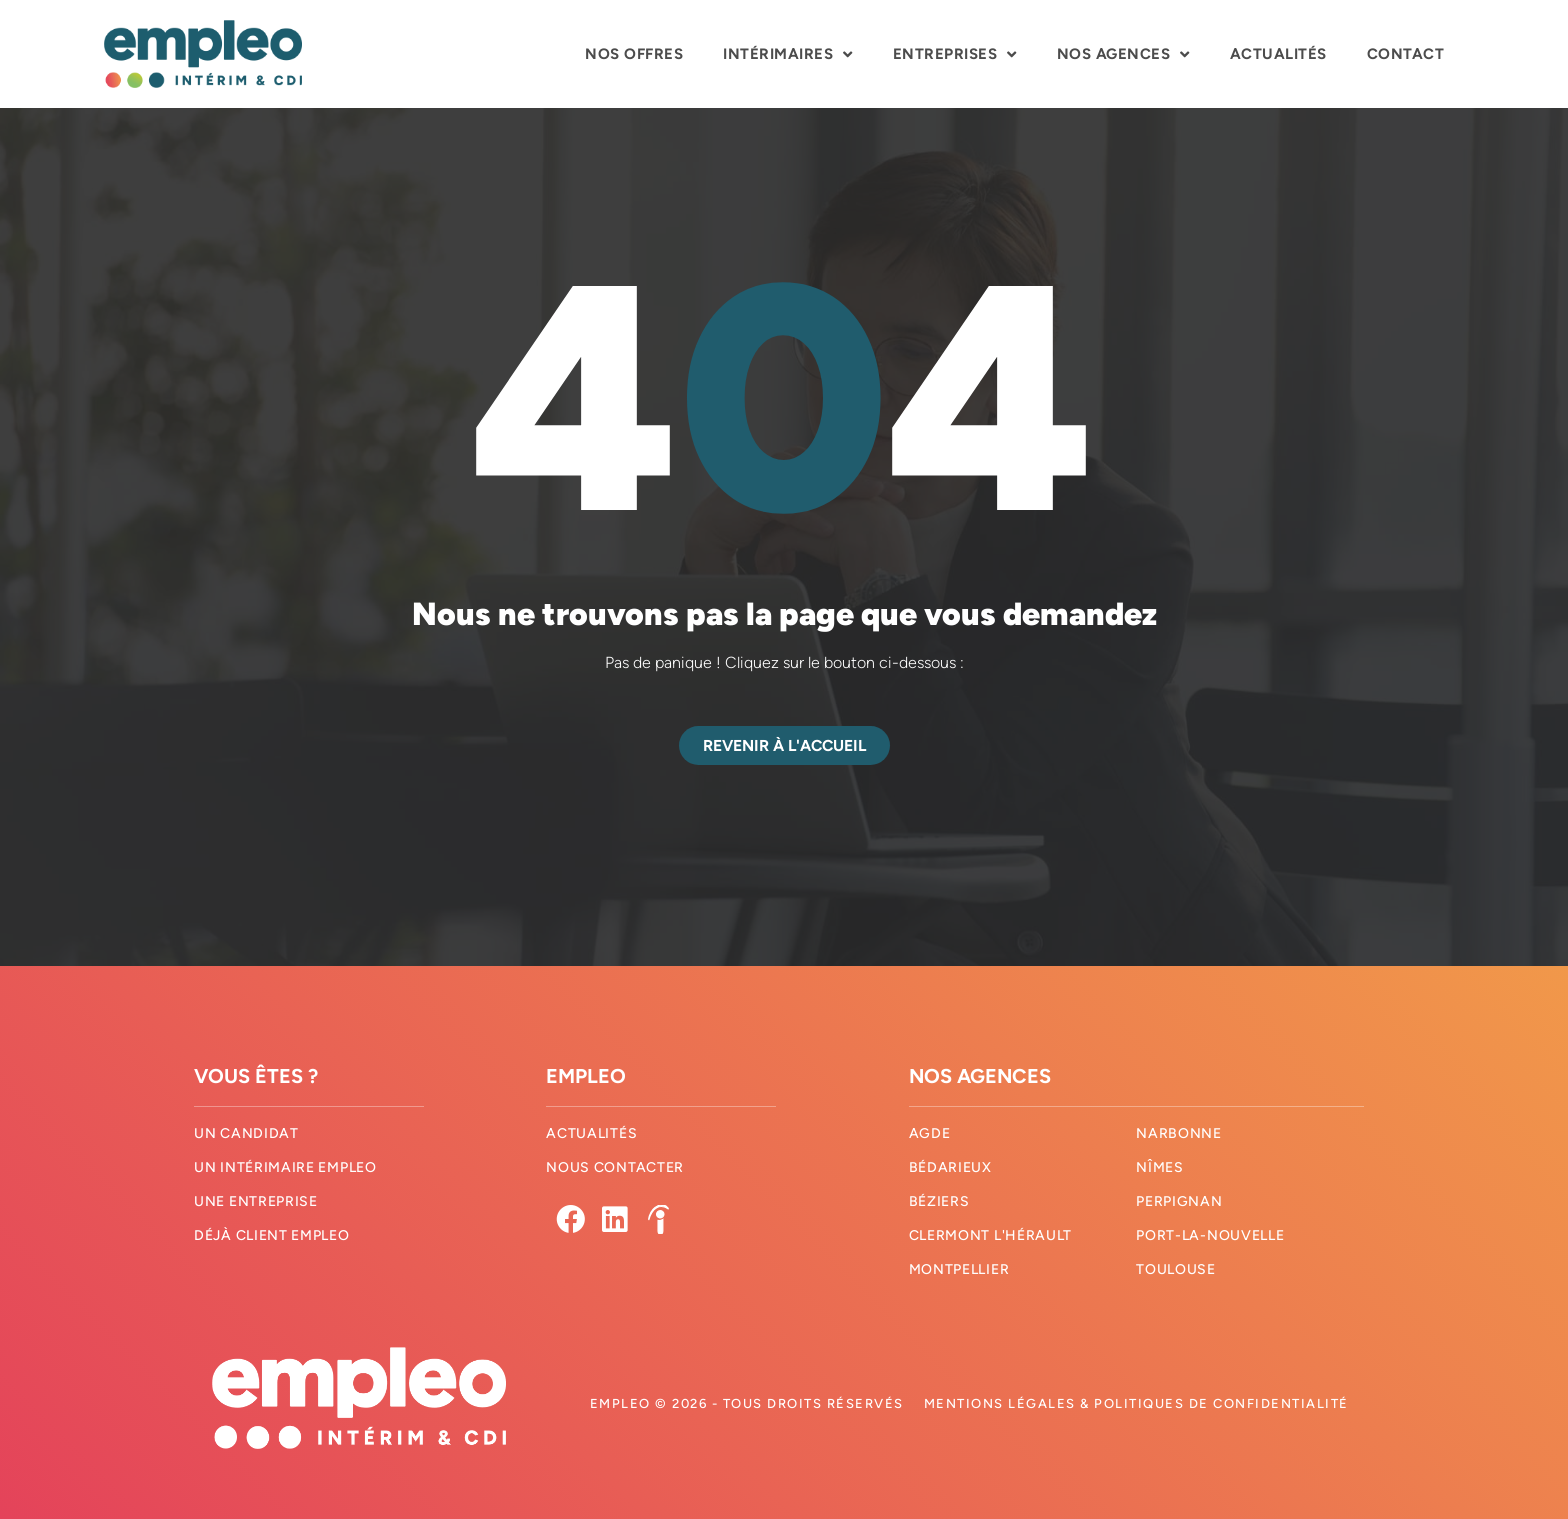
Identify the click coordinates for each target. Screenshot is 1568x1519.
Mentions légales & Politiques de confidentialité (1136, 1403)
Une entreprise (256, 1202)
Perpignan (1179, 1202)
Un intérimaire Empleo (285, 1168)
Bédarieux (950, 1168)
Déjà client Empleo (272, 1236)
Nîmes (1160, 1168)
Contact (1406, 54)
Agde (930, 1134)
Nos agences (1123, 54)
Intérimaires (788, 54)
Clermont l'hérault (991, 1236)
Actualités (1278, 54)
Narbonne (1179, 1134)
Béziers (939, 1202)
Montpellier (959, 1270)
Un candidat (246, 1134)
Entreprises (955, 54)
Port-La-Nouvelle (1210, 1236)
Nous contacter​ (615, 1168)
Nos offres (634, 54)
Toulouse (1176, 1270)
